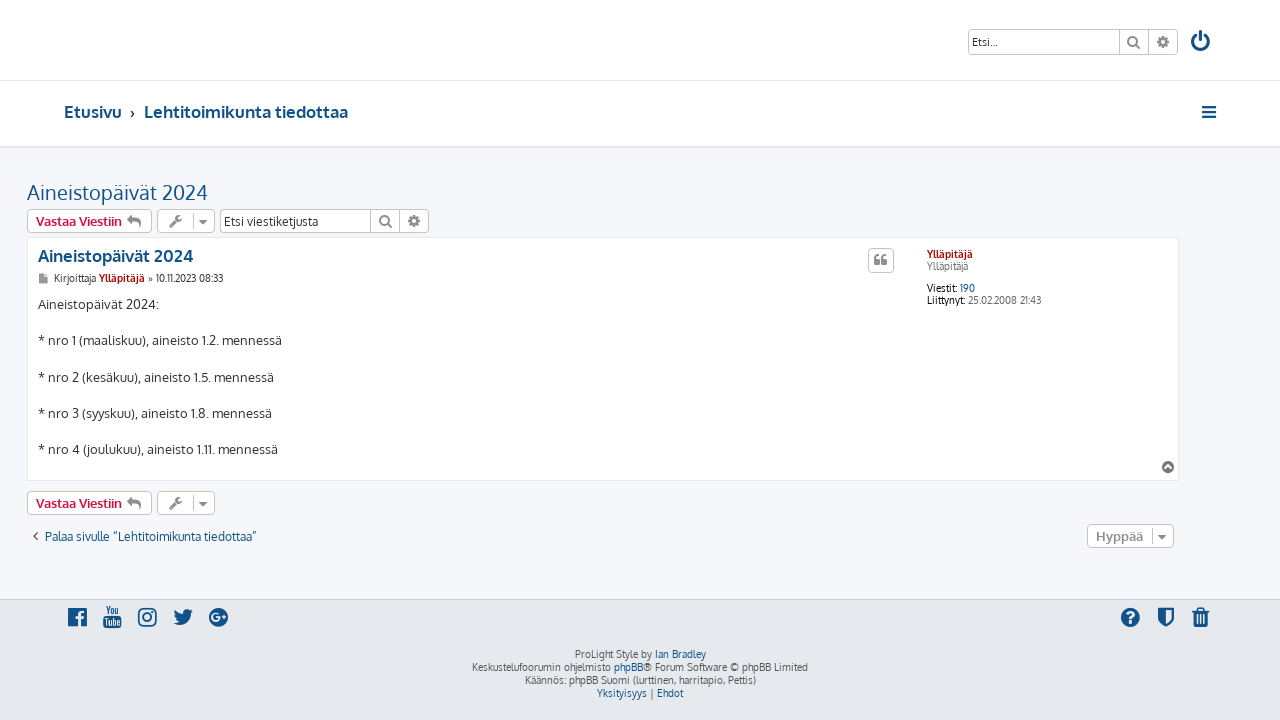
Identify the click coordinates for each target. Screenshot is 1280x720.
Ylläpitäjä (987, 254)
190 (1004, 288)
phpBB (628, 667)
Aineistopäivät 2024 (154, 192)
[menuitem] (1202, 43)
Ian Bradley (680, 654)
